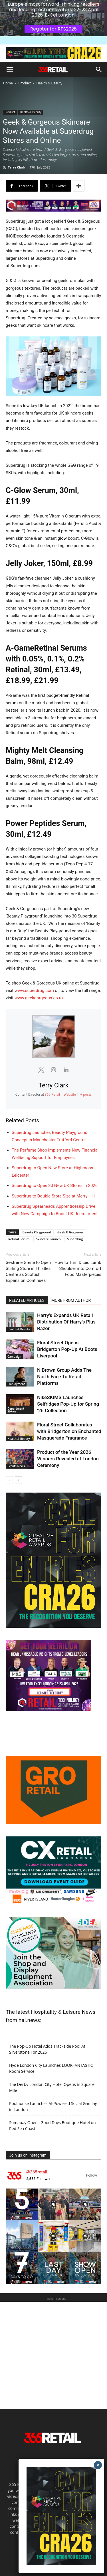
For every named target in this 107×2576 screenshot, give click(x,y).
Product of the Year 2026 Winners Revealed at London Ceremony (68, 1458)
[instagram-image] (22, 2204)
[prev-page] (9, 1479)
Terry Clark (16, 167)
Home (8, 83)
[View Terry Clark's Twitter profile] (41, 1070)
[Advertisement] (53, 2355)
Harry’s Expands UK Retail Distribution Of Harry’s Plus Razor (66, 1321)
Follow (91, 2175)
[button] (10, 69)
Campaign (14, 1357)
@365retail (36, 2172)
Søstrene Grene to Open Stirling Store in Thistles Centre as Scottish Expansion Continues (28, 1271)
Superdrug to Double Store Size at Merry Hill (53, 1196)
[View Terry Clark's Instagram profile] (53, 1070)
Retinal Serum (19, 1239)
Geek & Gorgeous (70, 1232)
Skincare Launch (48, 1239)
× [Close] (98, 2465)
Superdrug (75, 1239)
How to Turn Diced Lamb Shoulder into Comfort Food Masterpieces (77, 1268)
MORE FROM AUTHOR (71, 1300)
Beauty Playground (37, 1232)
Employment (16, 1384)
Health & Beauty (49, 83)
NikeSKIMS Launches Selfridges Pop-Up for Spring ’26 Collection (68, 1403)
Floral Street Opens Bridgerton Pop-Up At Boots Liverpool (67, 1349)
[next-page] (18, 1479)
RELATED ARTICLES (27, 1300)
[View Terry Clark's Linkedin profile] (66, 1070)
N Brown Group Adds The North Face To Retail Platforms (64, 1376)
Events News (16, 1466)
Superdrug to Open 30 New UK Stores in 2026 (55, 1185)
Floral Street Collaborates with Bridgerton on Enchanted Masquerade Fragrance (69, 1431)
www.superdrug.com (34, 990)
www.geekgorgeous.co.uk (39, 997)
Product (24, 83)
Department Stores (15, 1409)
